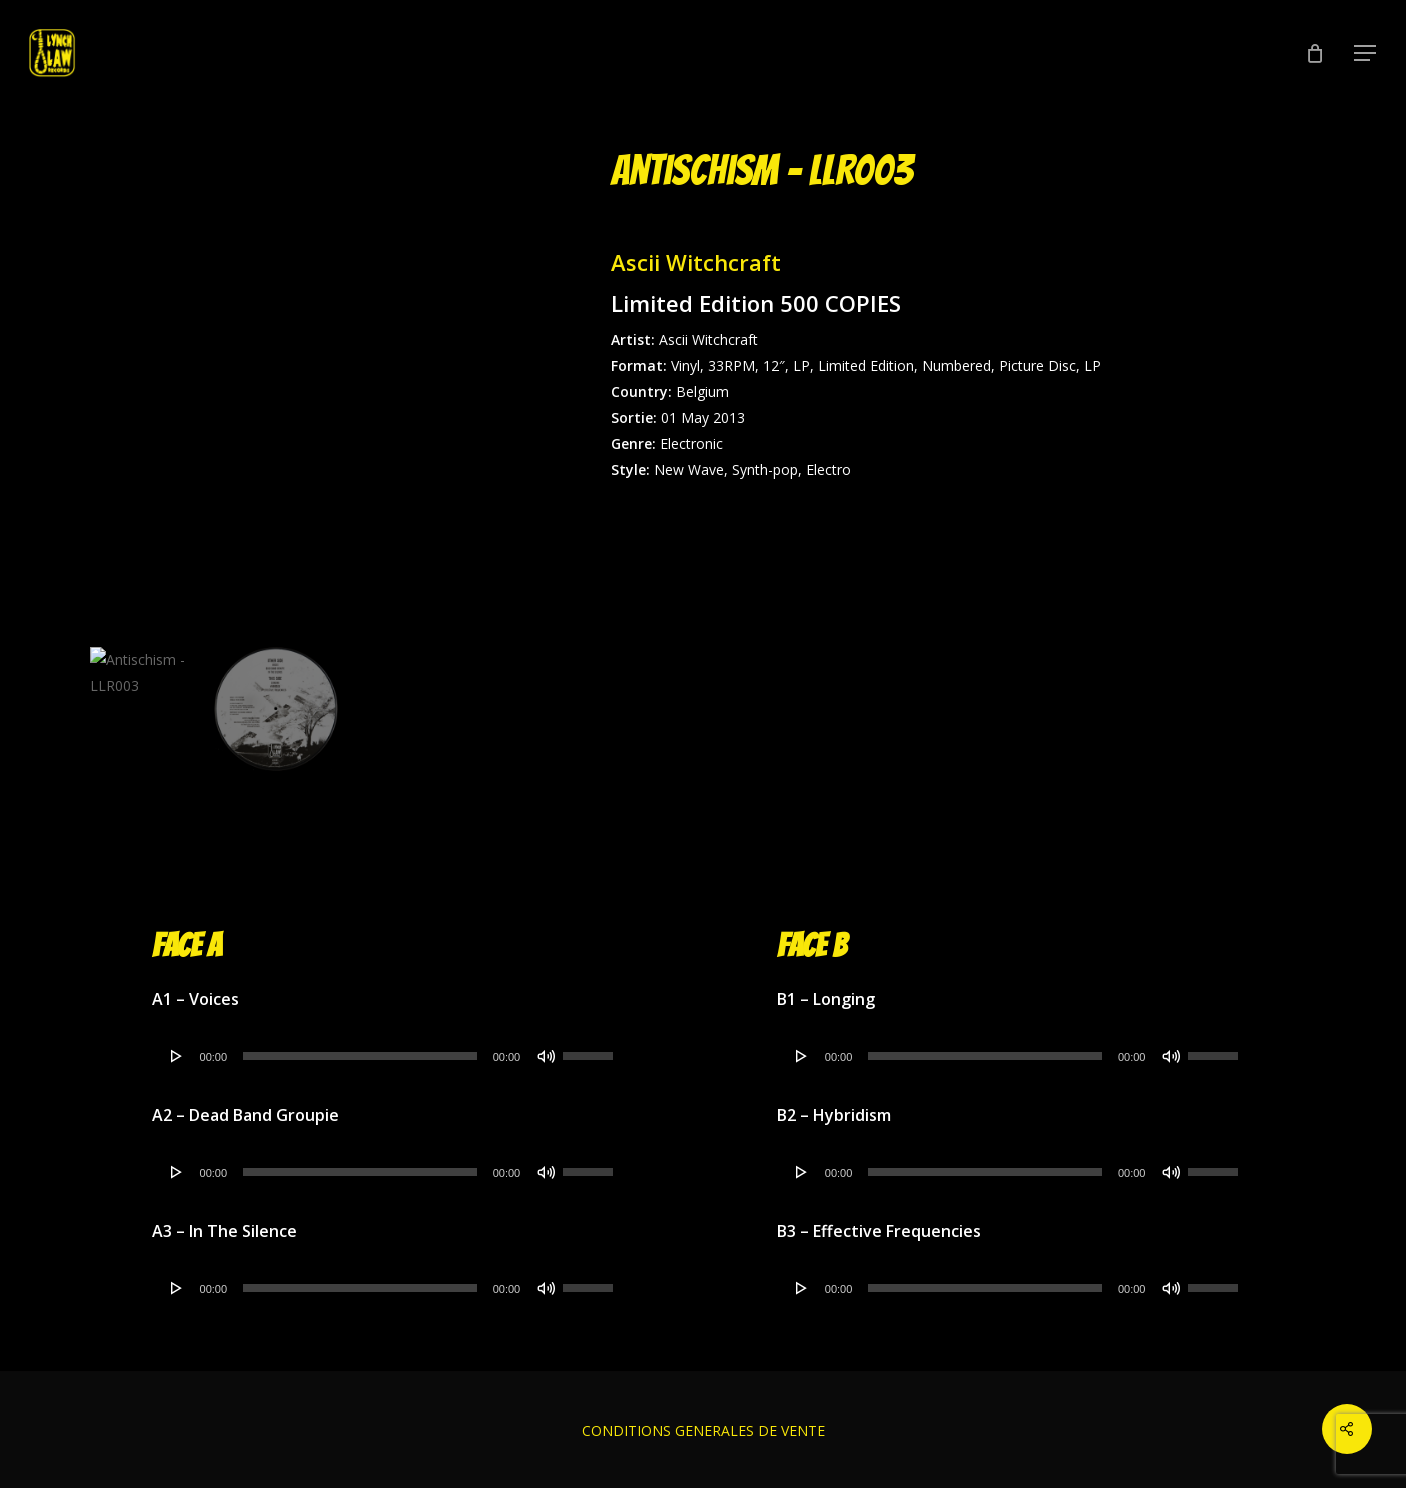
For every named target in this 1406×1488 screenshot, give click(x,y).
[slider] (360, 1056)
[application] (391, 1056)
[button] (1366, 53)
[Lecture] (177, 1056)
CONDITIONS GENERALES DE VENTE (703, 1430)
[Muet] (546, 1056)
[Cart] (1315, 53)
